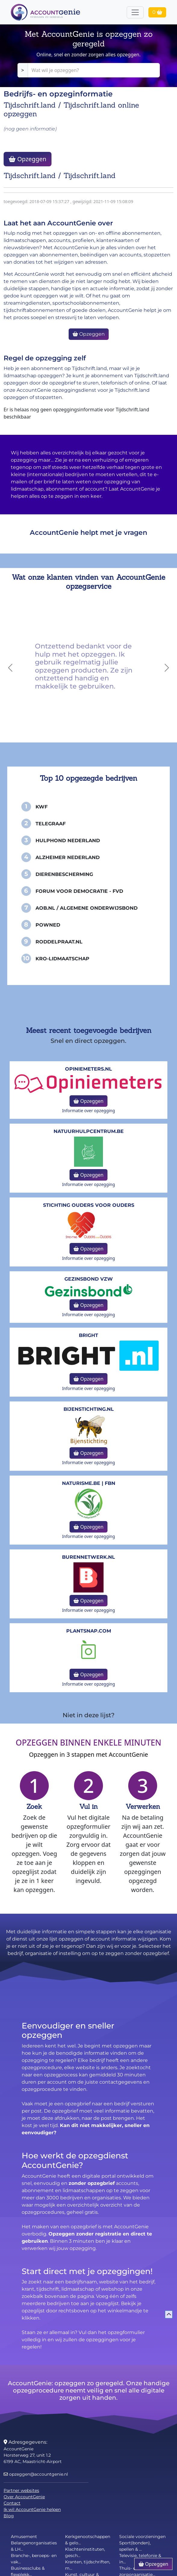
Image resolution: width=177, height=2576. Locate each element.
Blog (9, 2515)
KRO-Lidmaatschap (62, 959)
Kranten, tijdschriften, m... (87, 2565)
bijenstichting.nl (89, 1409)
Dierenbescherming (64, 874)
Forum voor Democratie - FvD (79, 891)
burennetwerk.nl (88, 1557)
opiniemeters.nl (88, 1069)
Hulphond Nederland (68, 840)
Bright (88, 1335)
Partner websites (21, 2490)
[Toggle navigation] (135, 12)
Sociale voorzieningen (142, 2536)
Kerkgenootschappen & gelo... (87, 2540)
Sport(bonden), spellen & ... (135, 2546)
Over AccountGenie (24, 2496)
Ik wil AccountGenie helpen (32, 2509)
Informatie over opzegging (88, 1110)
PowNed (48, 925)
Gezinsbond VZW (88, 1279)
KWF (42, 807)
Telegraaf (51, 824)
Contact (12, 2503)
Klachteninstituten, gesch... (85, 2552)
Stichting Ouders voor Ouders (88, 1205)
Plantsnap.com (88, 1631)
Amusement (24, 2536)
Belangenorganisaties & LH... (34, 2546)
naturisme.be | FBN (88, 1483)
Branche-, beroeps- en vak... (34, 2559)
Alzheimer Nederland (68, 857)
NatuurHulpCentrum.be (89, 1131)
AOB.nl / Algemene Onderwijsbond (87, 908)
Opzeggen (27, 159)
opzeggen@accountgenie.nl (36, 2474)
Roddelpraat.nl (59, 942)
